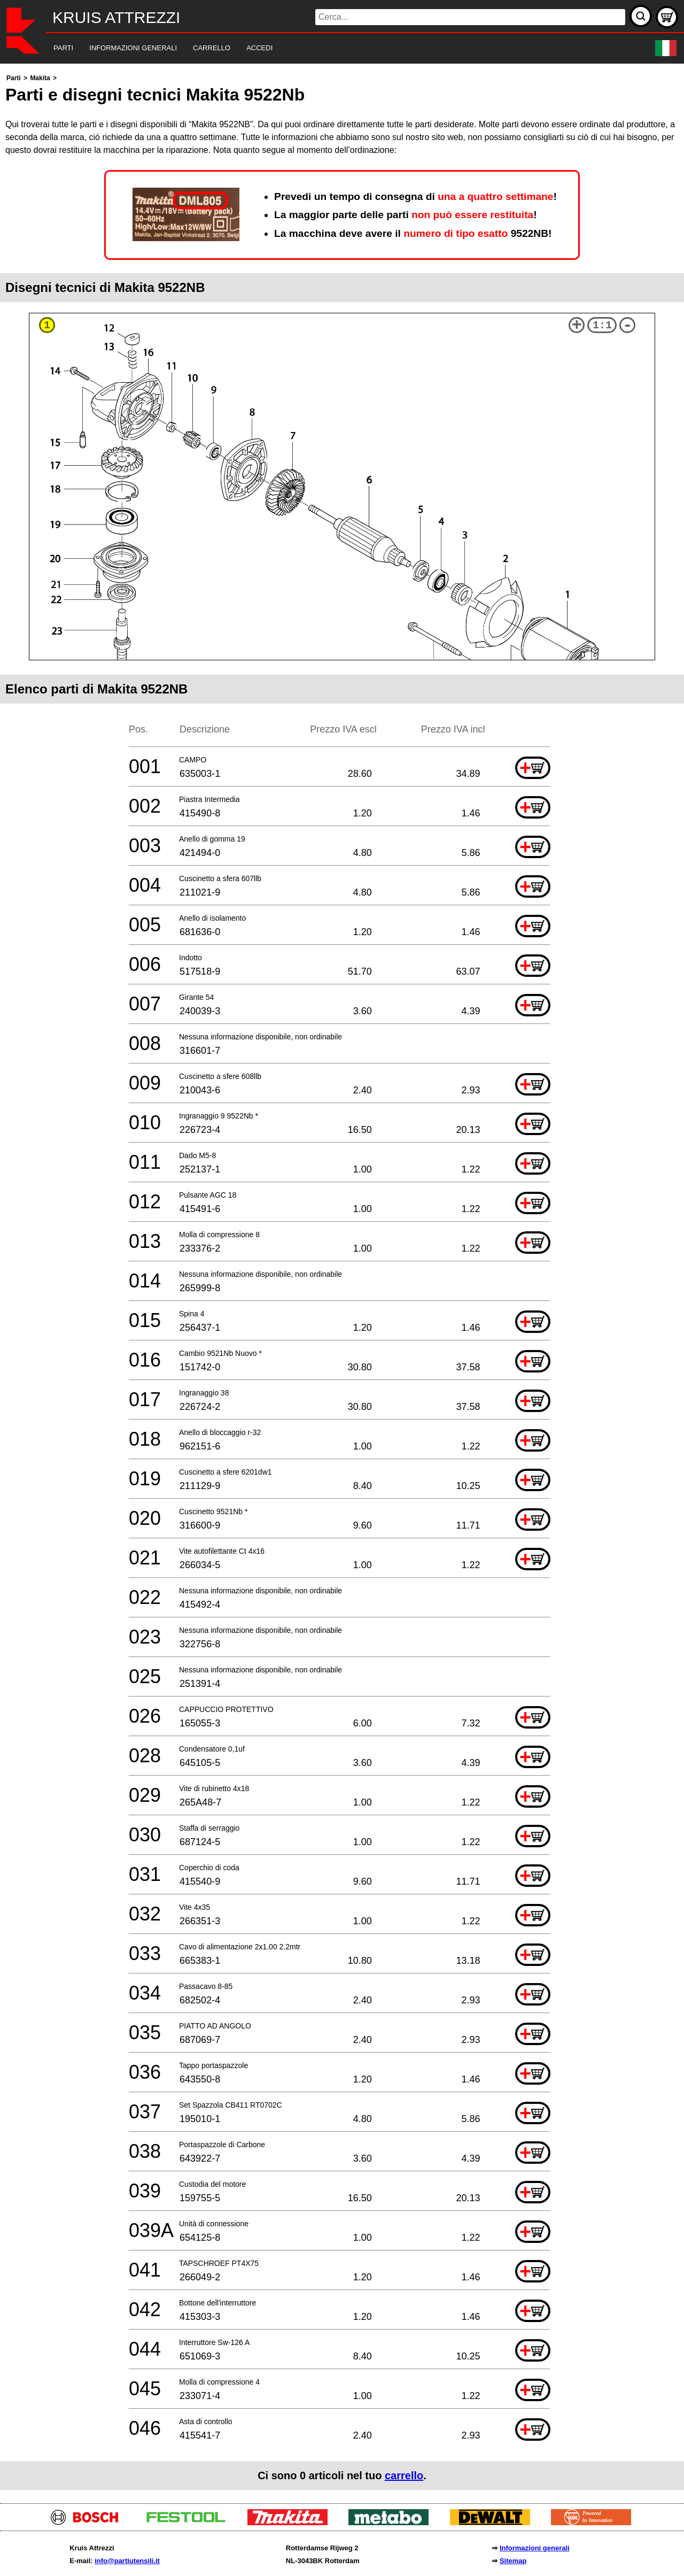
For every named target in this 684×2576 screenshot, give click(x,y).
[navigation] (327, 48)
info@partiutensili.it (127, 2561)
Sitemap (513, 2561)
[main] (342, 1281)
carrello (404, 2475)
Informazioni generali (535, 2548)
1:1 (602, 325)
